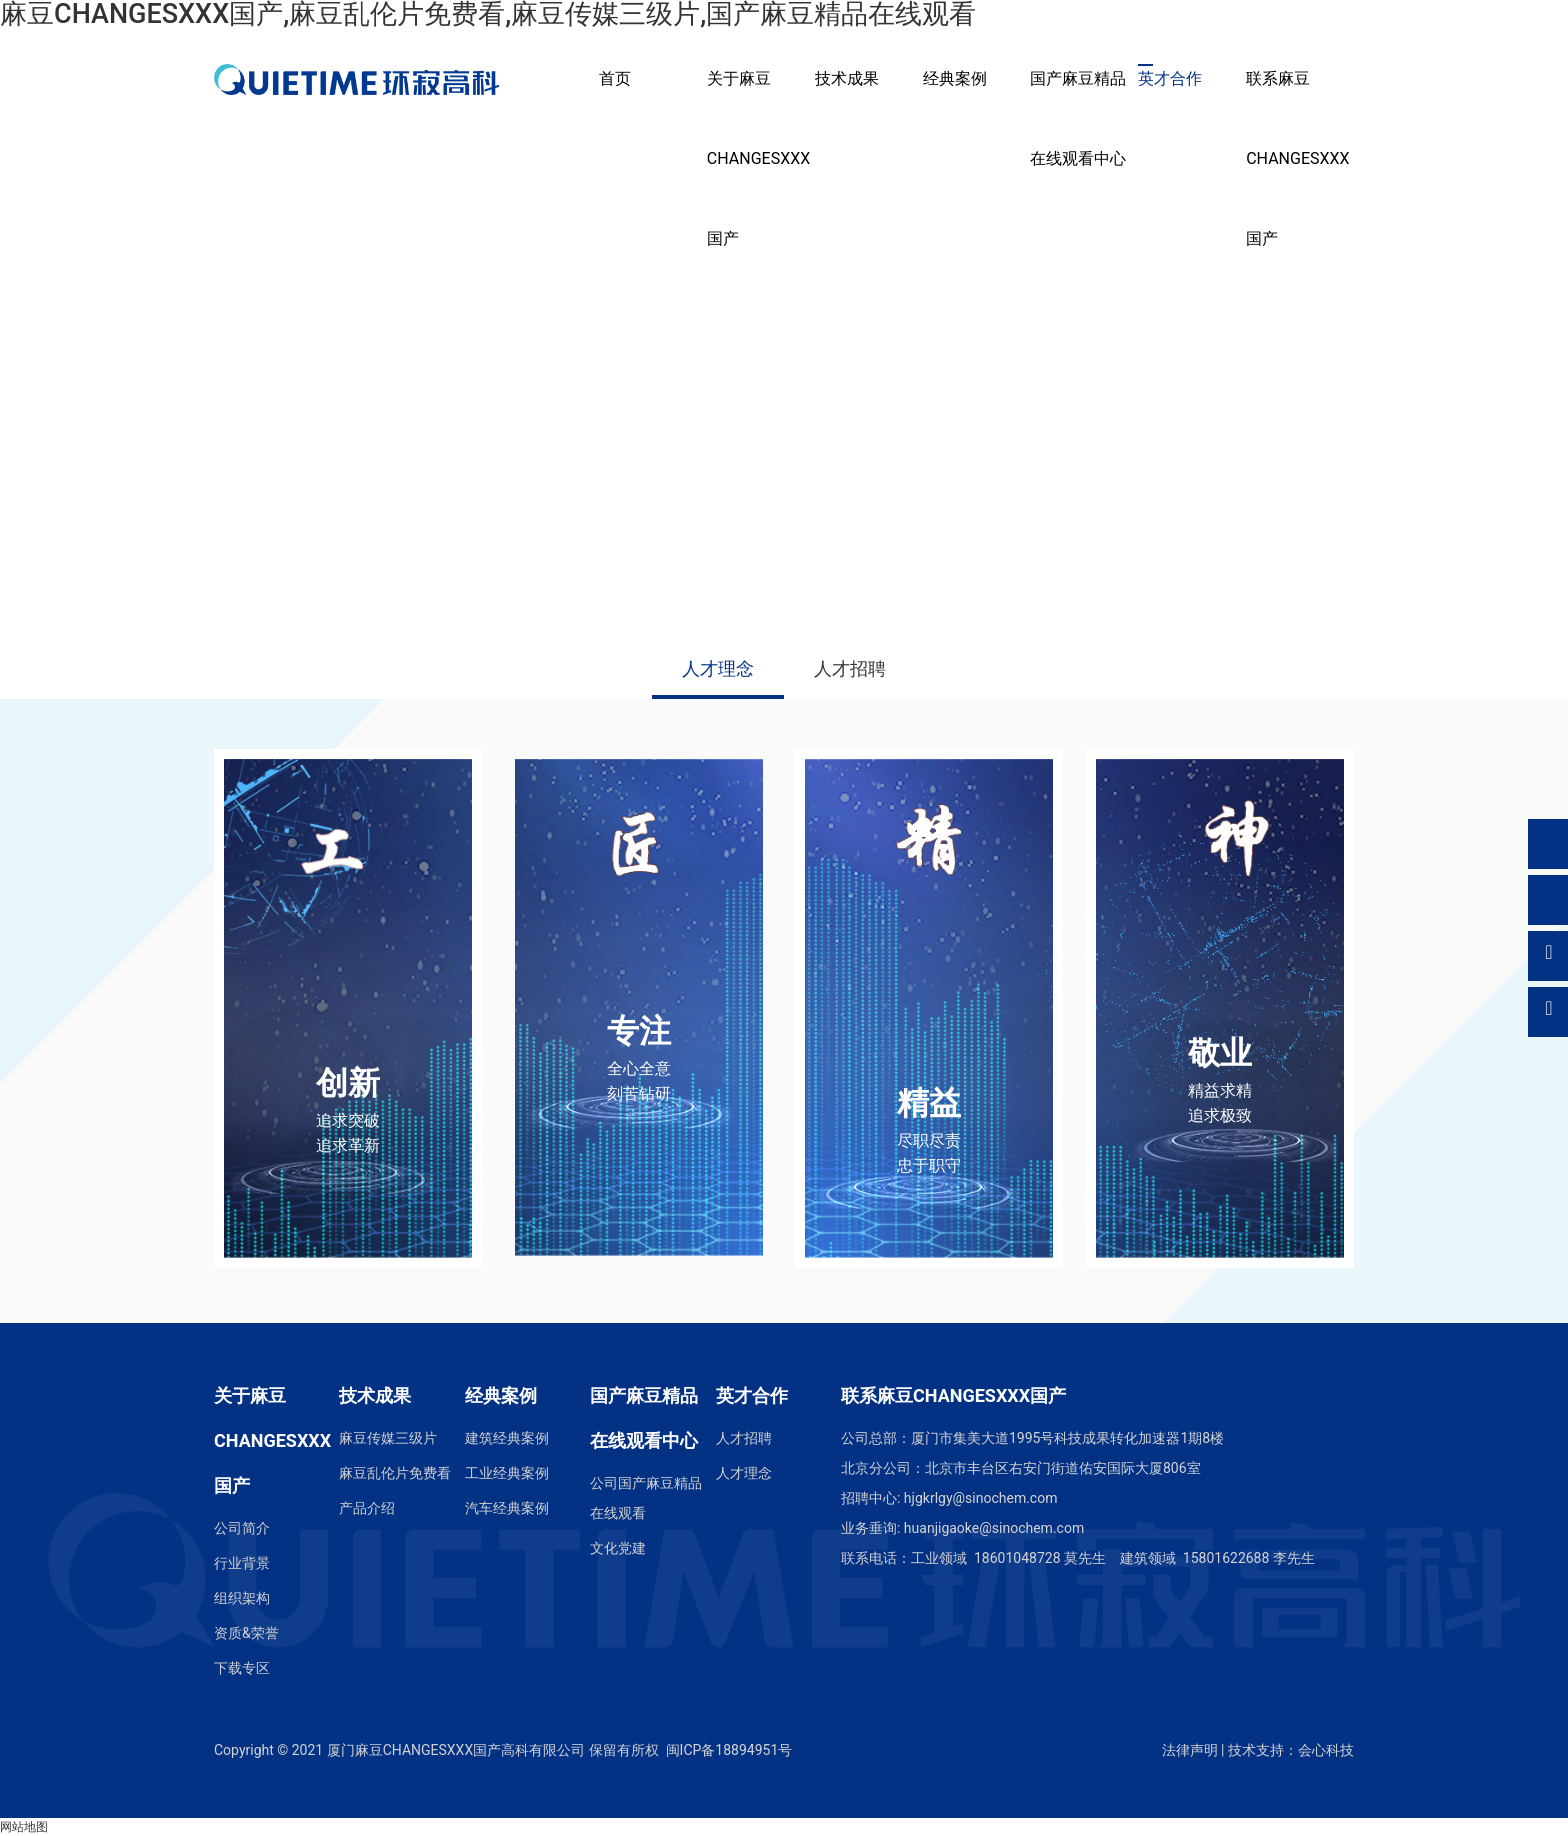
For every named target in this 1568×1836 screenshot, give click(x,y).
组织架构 (242, 1598)
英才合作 (1170, 78)
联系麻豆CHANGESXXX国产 (1297, 158)
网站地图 (24, 1827)
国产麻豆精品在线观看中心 (1078, 118)
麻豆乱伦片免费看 (395, 1473)
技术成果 (847, 78)
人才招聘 (850, 668)
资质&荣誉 (246, 1633)
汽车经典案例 (507, 1508)
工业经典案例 (507, 1473)
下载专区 (242, 1668)
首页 (615, 78)
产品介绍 (367, 1508)
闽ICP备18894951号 (729, 1750)
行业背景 (242, 1563)
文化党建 (618, 1548)
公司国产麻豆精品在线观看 (646, 1498)
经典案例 (955, 78)
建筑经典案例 (507, 1438)
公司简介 (242, 1528)
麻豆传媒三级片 (388, 1438)
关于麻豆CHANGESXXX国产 (758, 158)
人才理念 (718, 668)
